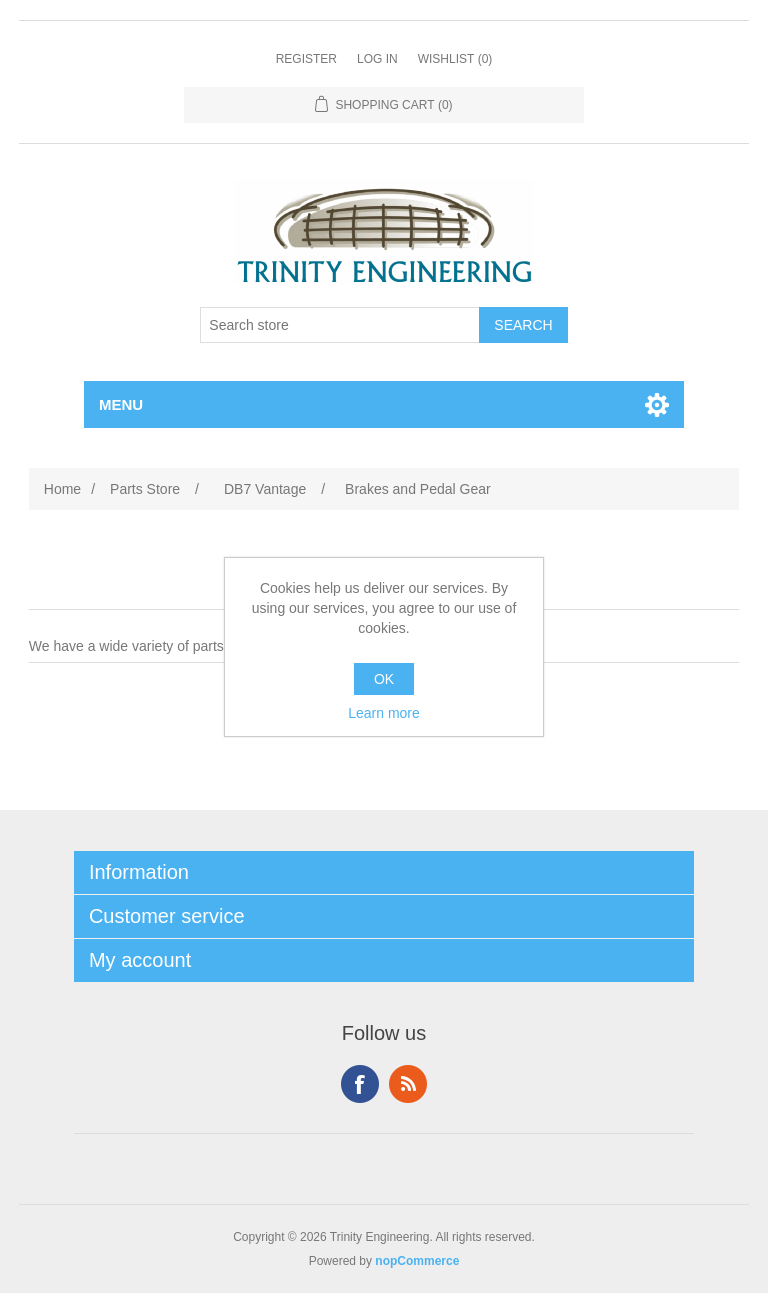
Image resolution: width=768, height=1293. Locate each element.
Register (306, 59)
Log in (377, 59)
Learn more (384, 713)
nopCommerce (417, 1261)
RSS (408, 1084)
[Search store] (340, 325)
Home (62, 489)
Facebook (360, 1084)
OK (384, 679)
